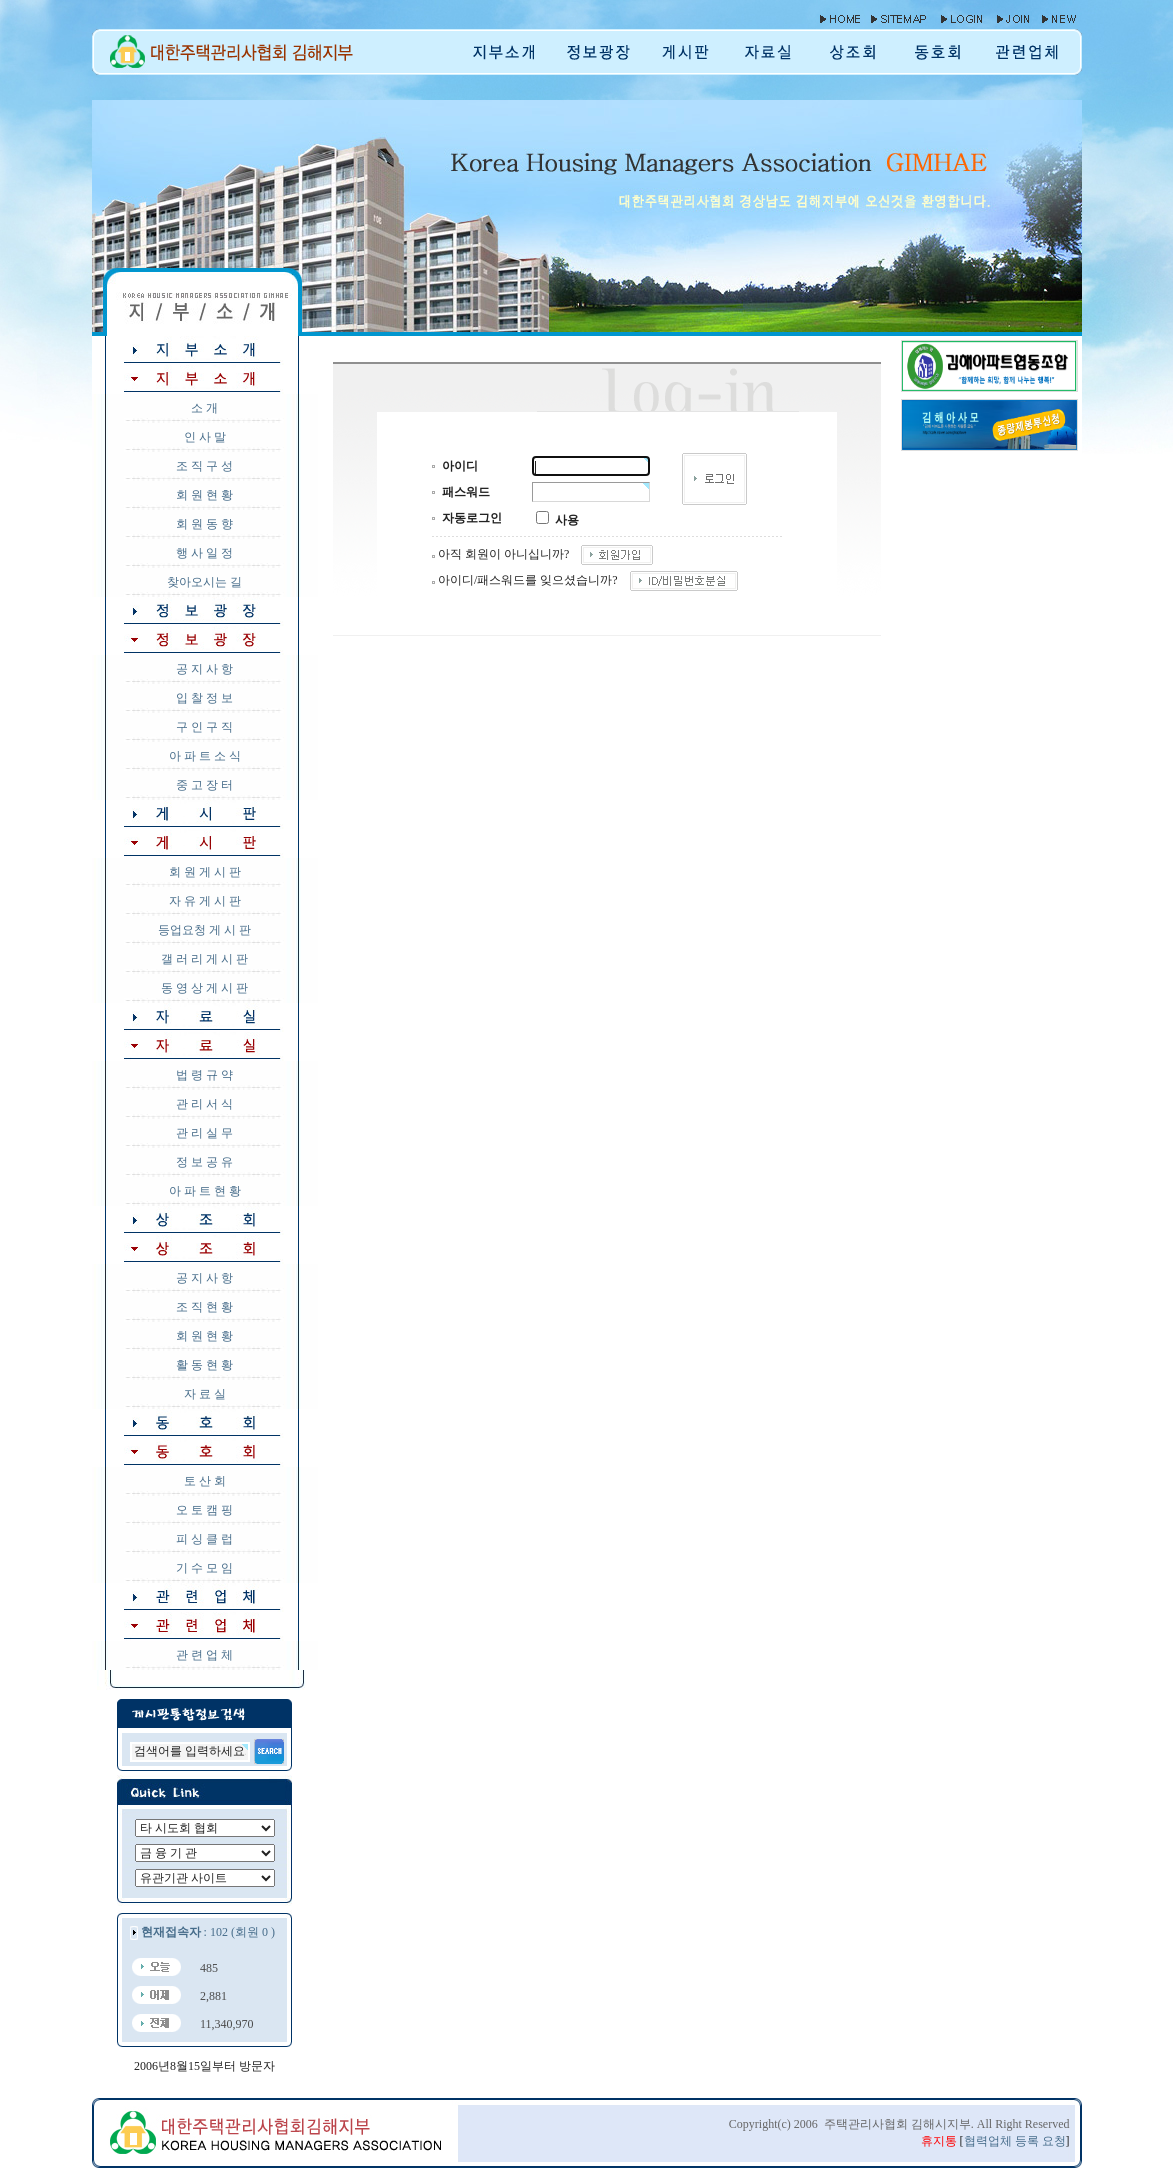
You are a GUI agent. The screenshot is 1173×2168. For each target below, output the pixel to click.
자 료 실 (205, 1394)
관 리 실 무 (204, 1133)
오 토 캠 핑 (204, 1510)
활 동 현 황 (204, 1365)
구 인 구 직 (204, 727)
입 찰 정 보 (204, 698)
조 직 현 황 (204, 1307)
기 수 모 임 (204, 1568)
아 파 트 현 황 (205, 1191)
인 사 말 (205, 437)
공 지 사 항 (204, 669)
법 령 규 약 (204, 1075)
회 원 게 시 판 (205, 872)
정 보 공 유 (204, 1162)
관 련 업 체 (204, 1655)
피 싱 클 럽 (204, 1539)
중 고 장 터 (204, 785)
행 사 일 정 (204, 553)
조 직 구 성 (204, 466)
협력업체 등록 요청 (1015, 2141)
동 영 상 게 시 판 (204, 988)
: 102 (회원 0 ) (208, 1932)
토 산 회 (205, 1481)
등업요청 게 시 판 (204, 930)
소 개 (204, 408)
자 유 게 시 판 (205, 901)
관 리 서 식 (204, 1104)
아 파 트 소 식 (205, 756)
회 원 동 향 (204, 524)
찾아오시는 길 (204, 582)
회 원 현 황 (204, 495)
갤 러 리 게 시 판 (204, 959)
